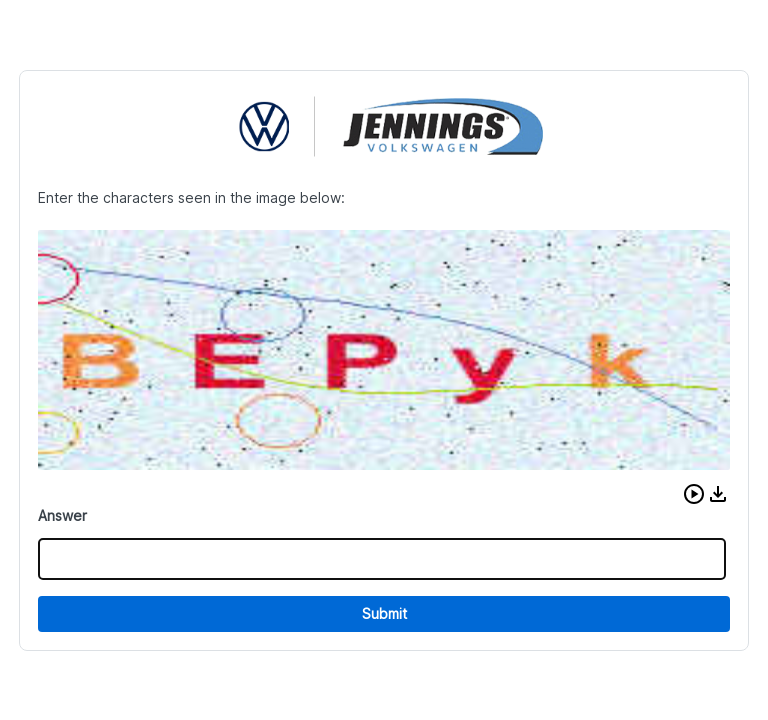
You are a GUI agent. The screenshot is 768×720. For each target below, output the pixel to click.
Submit (384, 613)
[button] (694, 494)
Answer (62, 515)
